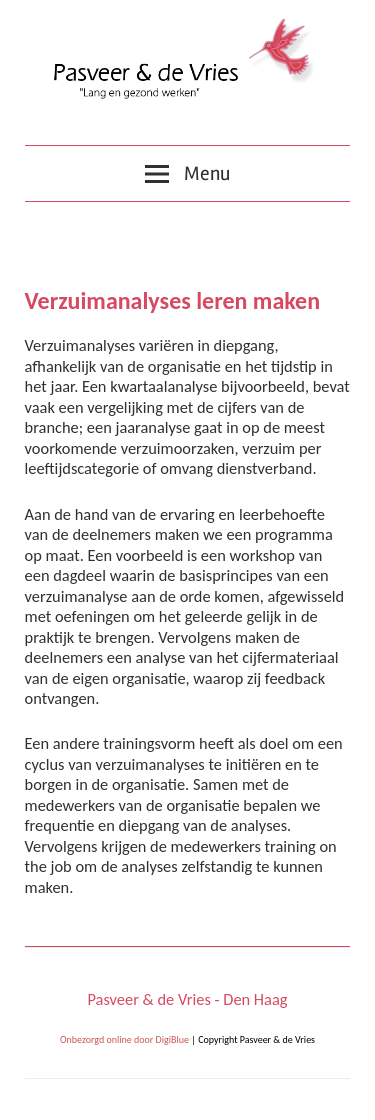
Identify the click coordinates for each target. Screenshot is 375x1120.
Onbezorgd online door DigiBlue (124, 1039)
